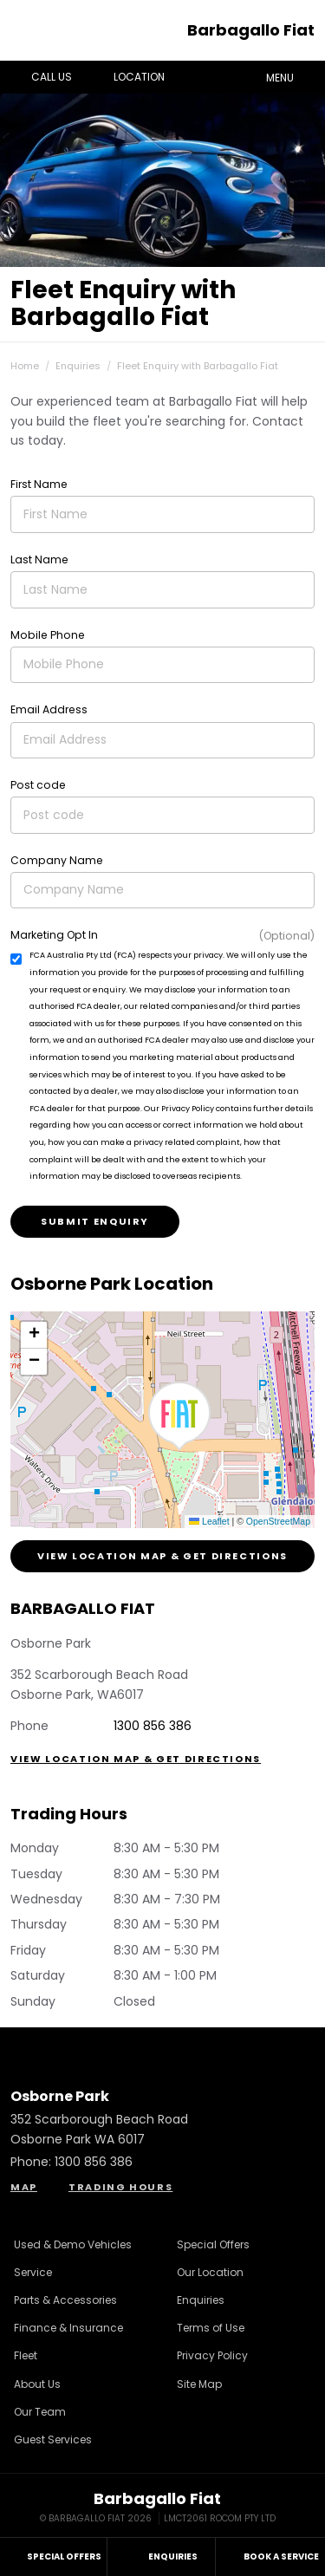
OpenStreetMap (278, 1521)
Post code (38, 784)
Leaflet (209, 1521)
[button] (179, 1416)
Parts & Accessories (65, 2300)
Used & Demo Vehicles (73, 2244)
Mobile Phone (47, 635)
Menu (292, 76)
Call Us (39, 77)
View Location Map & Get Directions (162, 1556)
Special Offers (213, 2244)
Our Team (40, 2411)
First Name (39, 484)
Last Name (39, 559)
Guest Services (53, 2439)
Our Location (210, 2272)
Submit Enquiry (95, 1221)
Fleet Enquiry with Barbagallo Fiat (197, 366)
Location (126, 77)
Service (33, 2272)
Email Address (49, 709)
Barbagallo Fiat (251, 30)
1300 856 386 (153, 1725)
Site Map (199, 2384)
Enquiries (78, 366)
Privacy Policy (212, 2355)
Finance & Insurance (68, 2327)
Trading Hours (120, 2187)
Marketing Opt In (54, 934)
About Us (37, 2384)
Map (23, 2187)
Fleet (25, 2355)
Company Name (56, 860)
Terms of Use (210, 2327)
